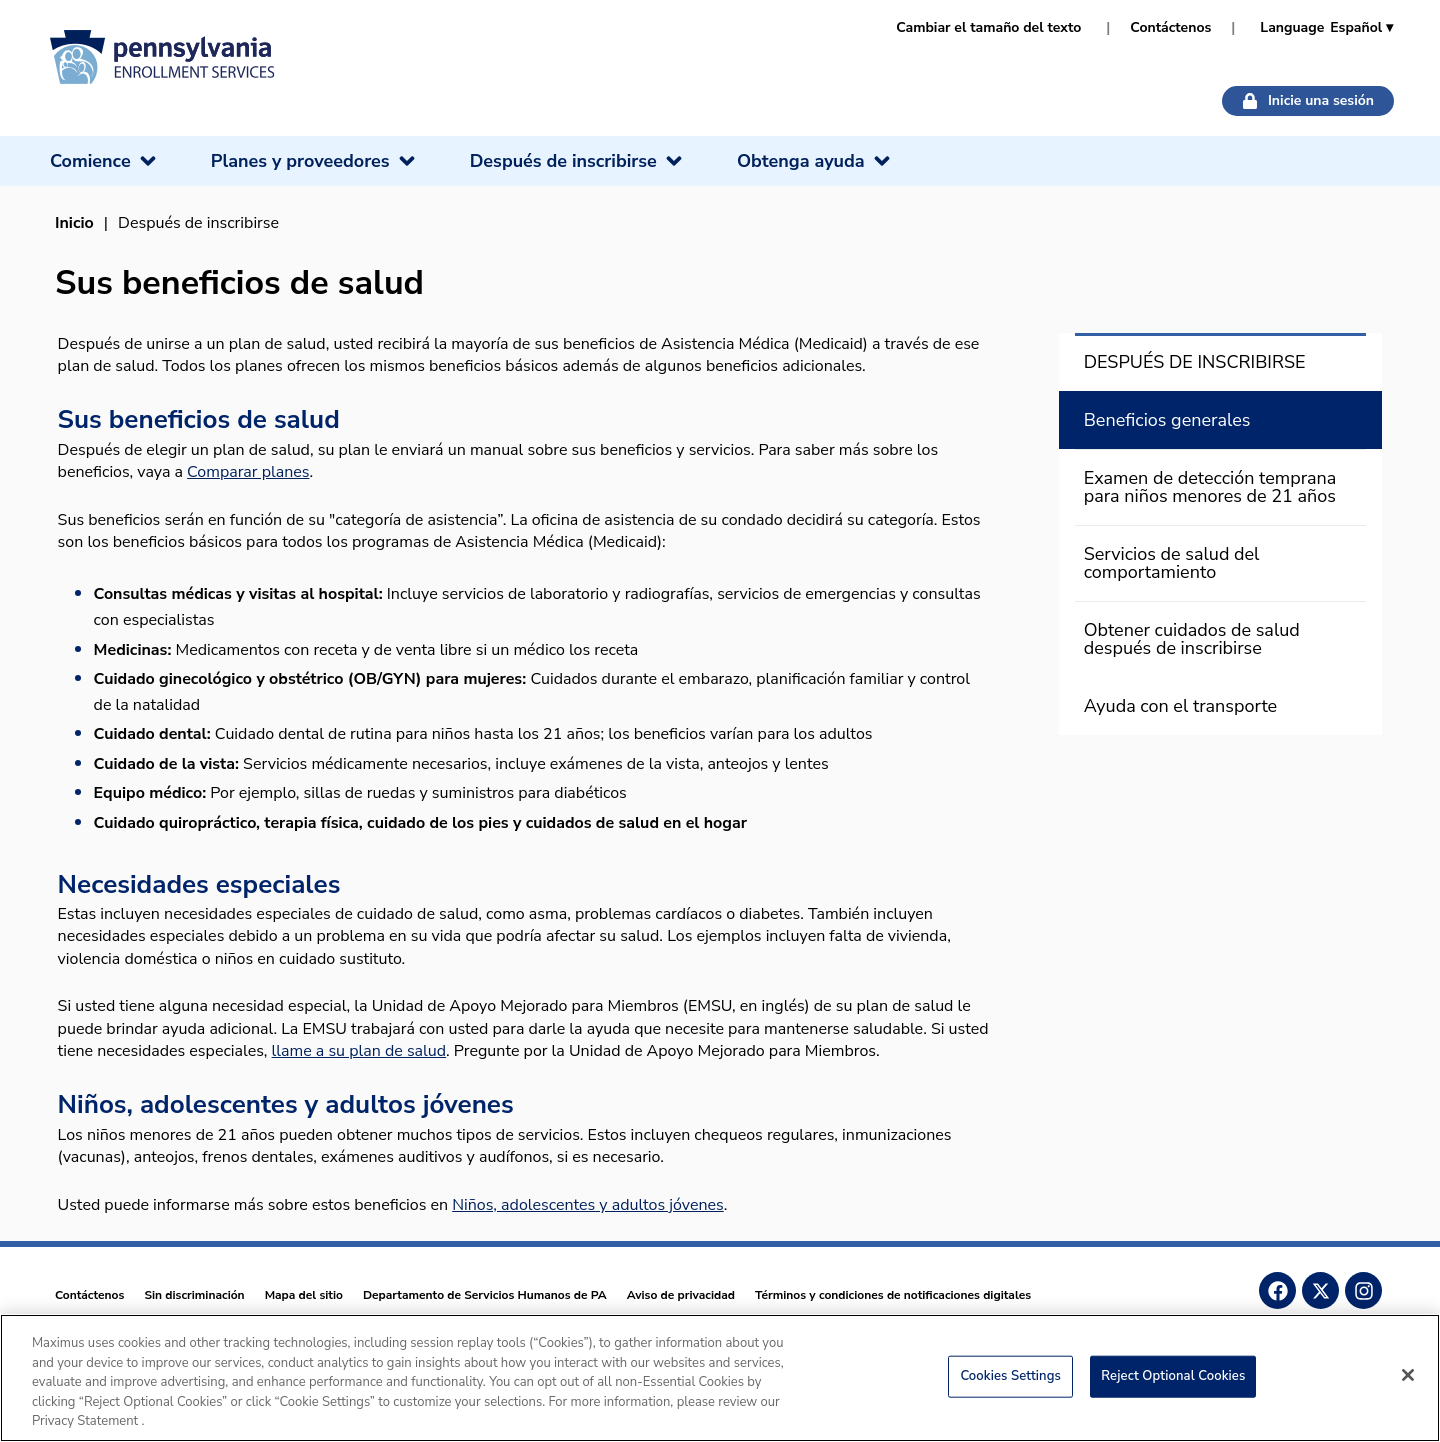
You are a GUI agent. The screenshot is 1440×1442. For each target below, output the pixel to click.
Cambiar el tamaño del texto (988, 27)
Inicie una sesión (1308, 100)
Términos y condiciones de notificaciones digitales (893, 1295)
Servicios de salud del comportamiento (1172, 563)
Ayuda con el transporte (1180, 706)
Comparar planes (248, 472)
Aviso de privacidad (681, 1295)
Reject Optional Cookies (1173, 1376)
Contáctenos (1170, 27)
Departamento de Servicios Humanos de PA (485, 1295)
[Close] (1408, 1375)
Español (1361, 27)
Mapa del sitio (304, 1295)
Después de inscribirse (198, 223)
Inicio (74, 223)
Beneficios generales (1167, 420)
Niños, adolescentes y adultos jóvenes (588, 1205)
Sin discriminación (194, 1295)
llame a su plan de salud (359, 1051)
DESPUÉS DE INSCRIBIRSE (1195, 362)
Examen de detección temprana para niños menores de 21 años (1210, 487)
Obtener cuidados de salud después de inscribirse (1192, 639)
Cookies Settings (1010, 1376)
